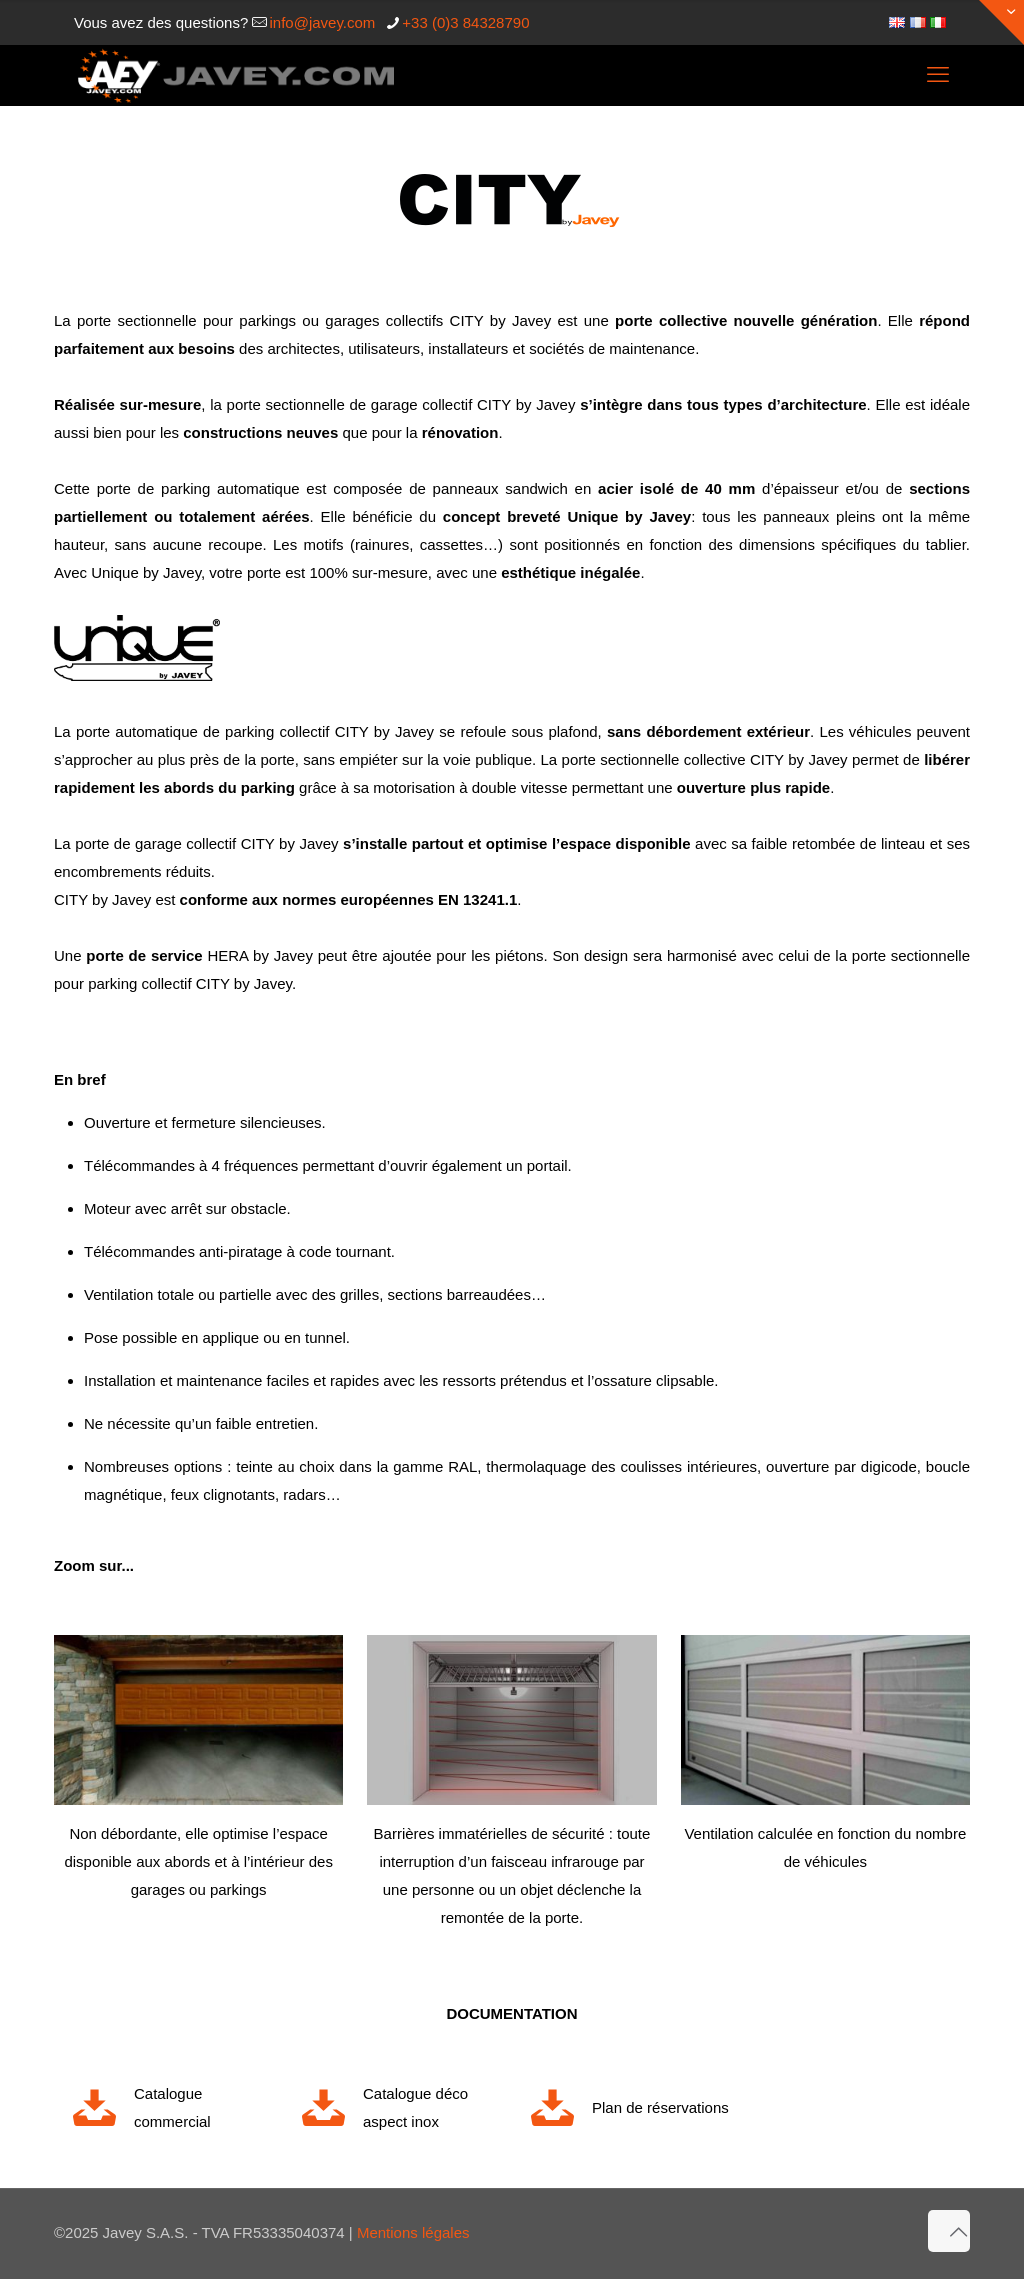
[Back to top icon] (949, 2231)
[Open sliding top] (1001, 22)
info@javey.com (322, 22)
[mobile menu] (938, 75)
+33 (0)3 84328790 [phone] (465, 22)
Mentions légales (413, 2232)
